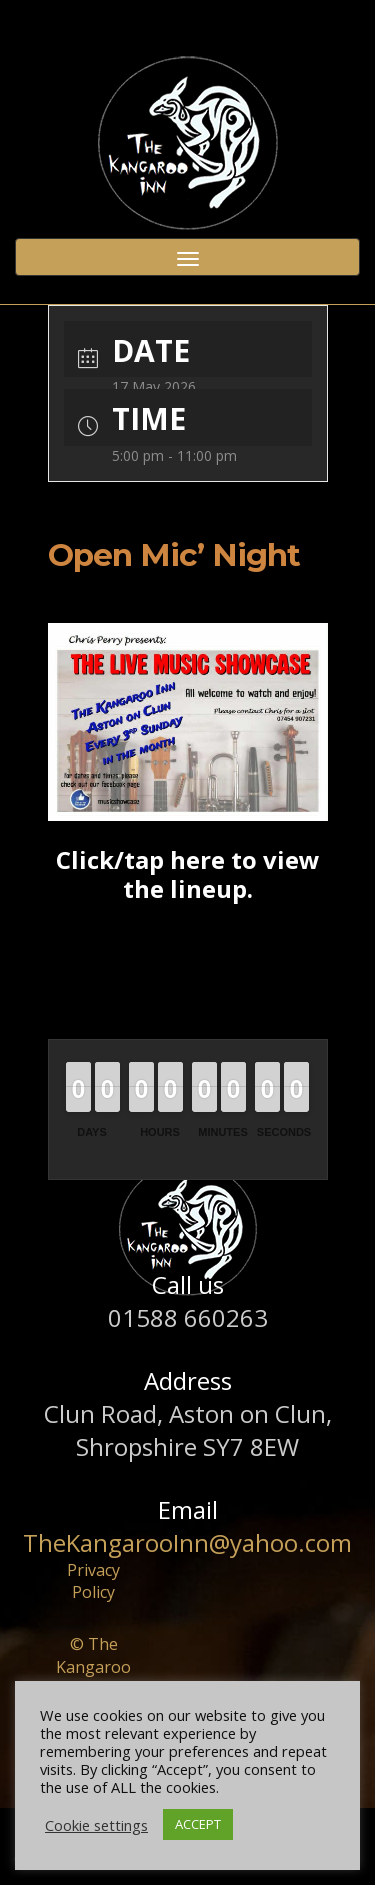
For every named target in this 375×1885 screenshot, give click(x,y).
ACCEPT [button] (198, 1824)
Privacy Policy (93, 1581)
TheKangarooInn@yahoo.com (187, 1542)
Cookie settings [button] (96, 1825)
